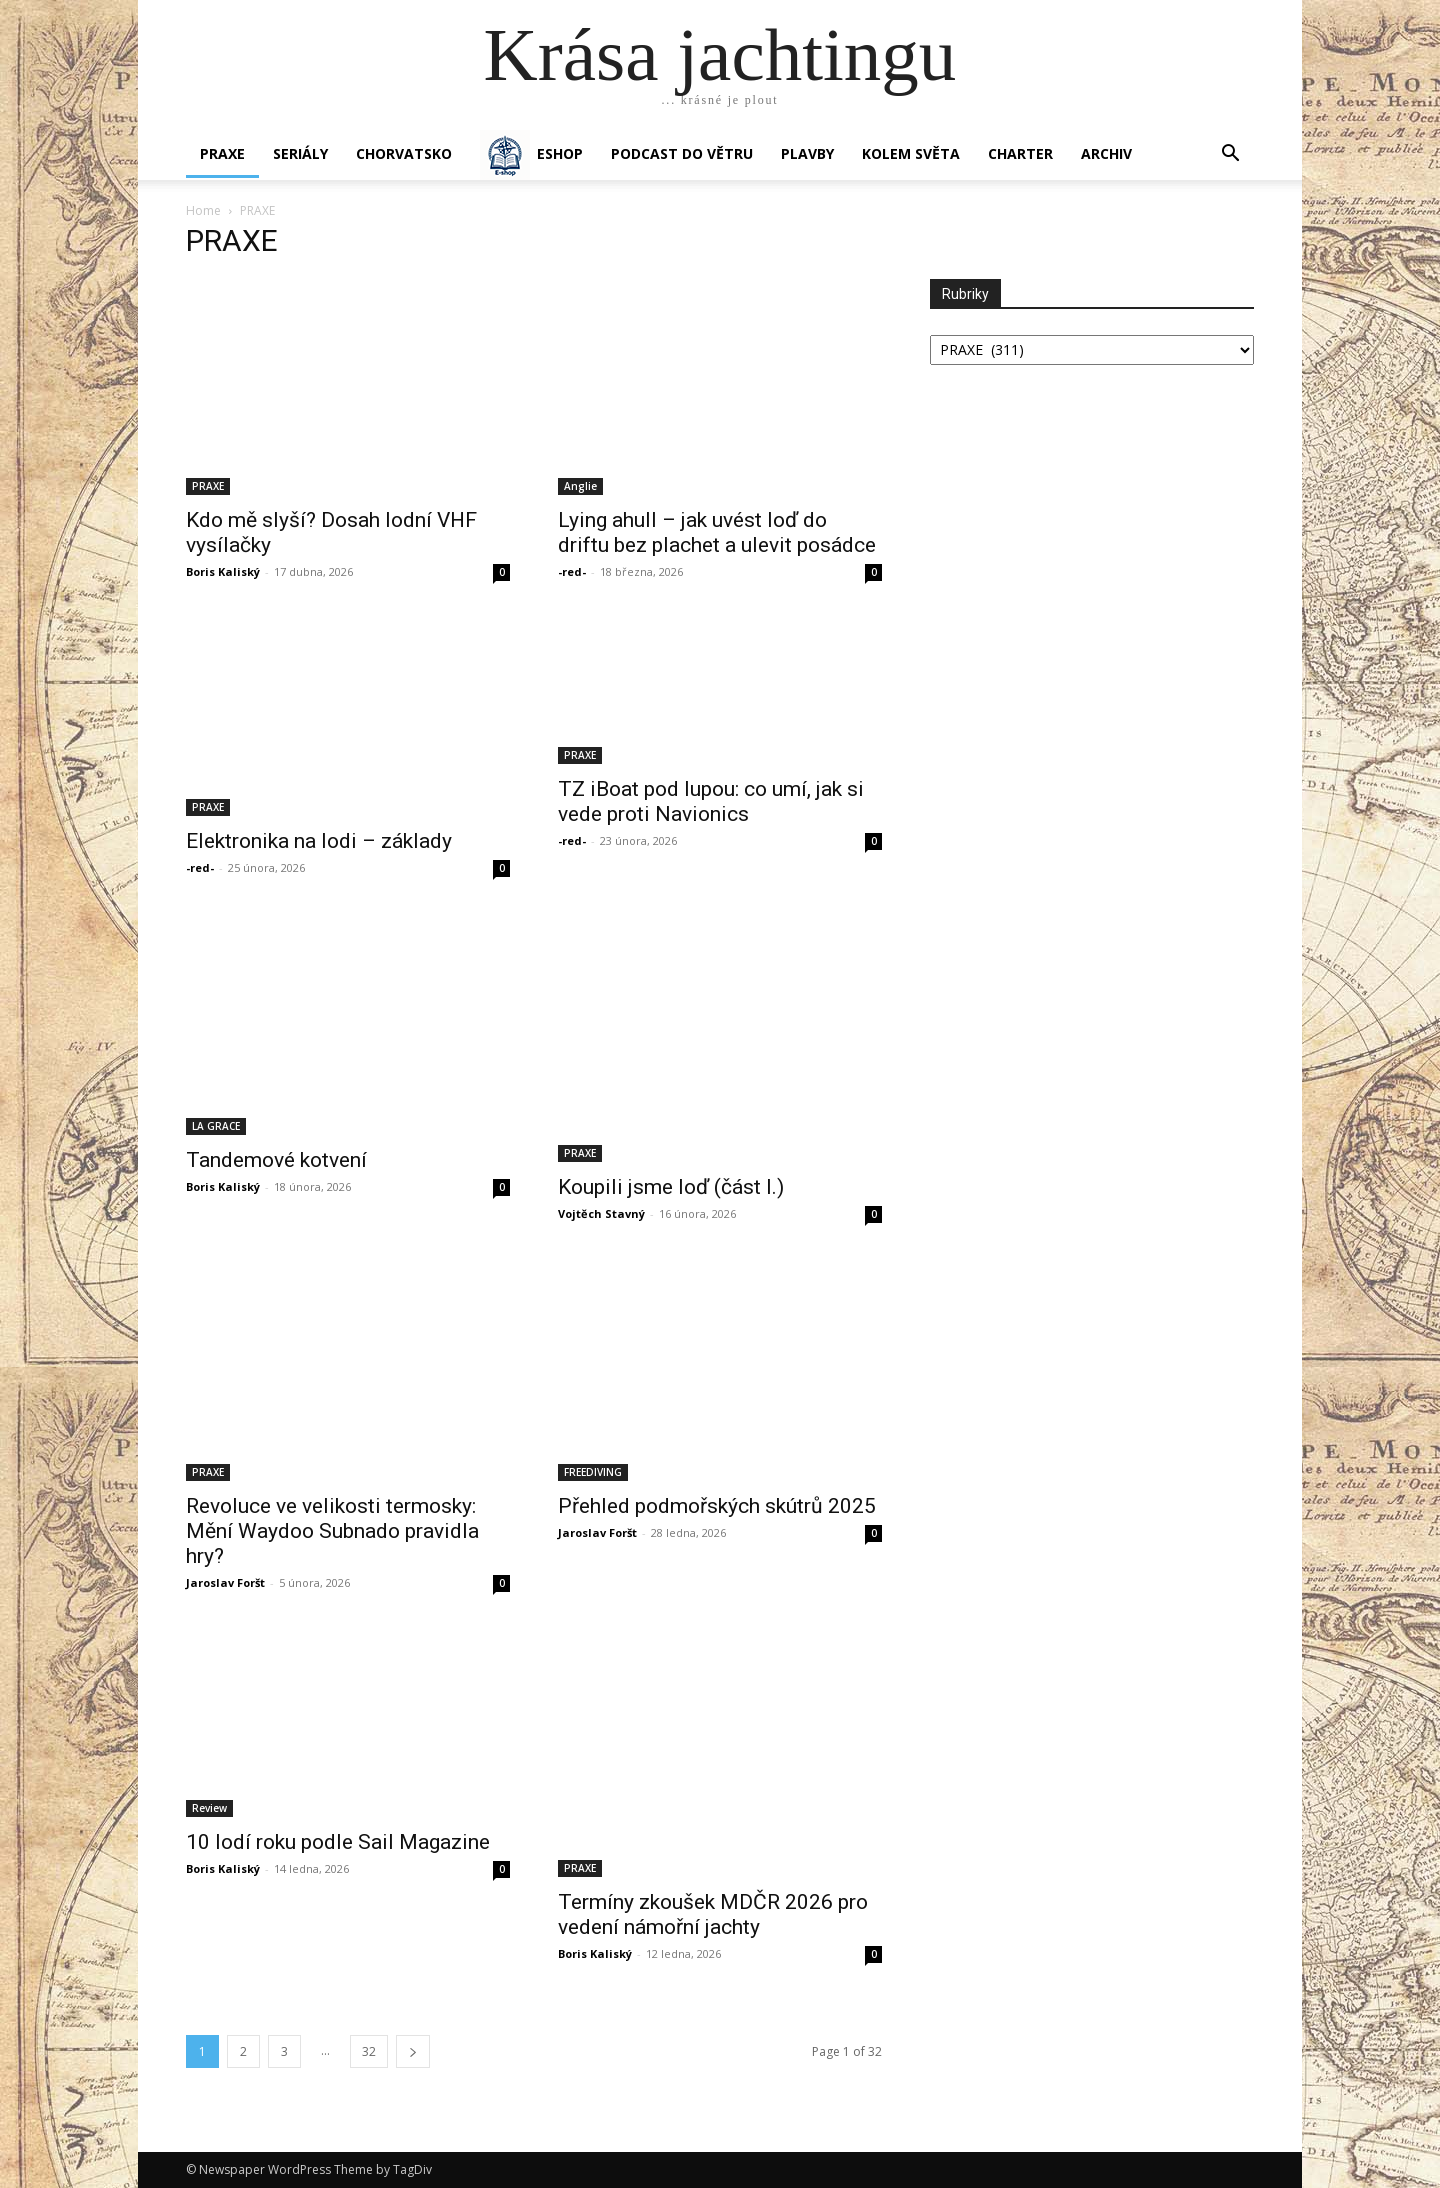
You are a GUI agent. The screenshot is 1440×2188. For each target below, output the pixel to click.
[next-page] (413, 2051)
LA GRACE (216, 1126)
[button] (1230, 155)
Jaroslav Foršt (225, 1582)
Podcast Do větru (682, 153)
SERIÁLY (300, 153)
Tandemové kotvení (276, 1160)
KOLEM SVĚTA (911, 153)
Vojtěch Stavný (601, 1213)
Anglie (580, 486)
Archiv (1106, 153)
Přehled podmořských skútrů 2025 (717, 1506)
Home (203, 210)
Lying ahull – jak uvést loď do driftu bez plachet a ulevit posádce (717, 532)
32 (369, 2051)
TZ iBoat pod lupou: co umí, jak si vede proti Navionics (711, 801)
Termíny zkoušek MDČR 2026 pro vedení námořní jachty (713, 1914)
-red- (572, 571)
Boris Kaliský (223, 571)
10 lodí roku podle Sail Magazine (338, 1842)
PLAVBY (807, 153)
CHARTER (1020, 153)
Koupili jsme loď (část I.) (671, 1187)
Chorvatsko (404, 153)
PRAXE (222, 153)
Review (209, 1808)
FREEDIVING (593, 1472)
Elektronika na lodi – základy (319, 841)
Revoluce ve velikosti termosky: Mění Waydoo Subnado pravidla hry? (332, 1531)
